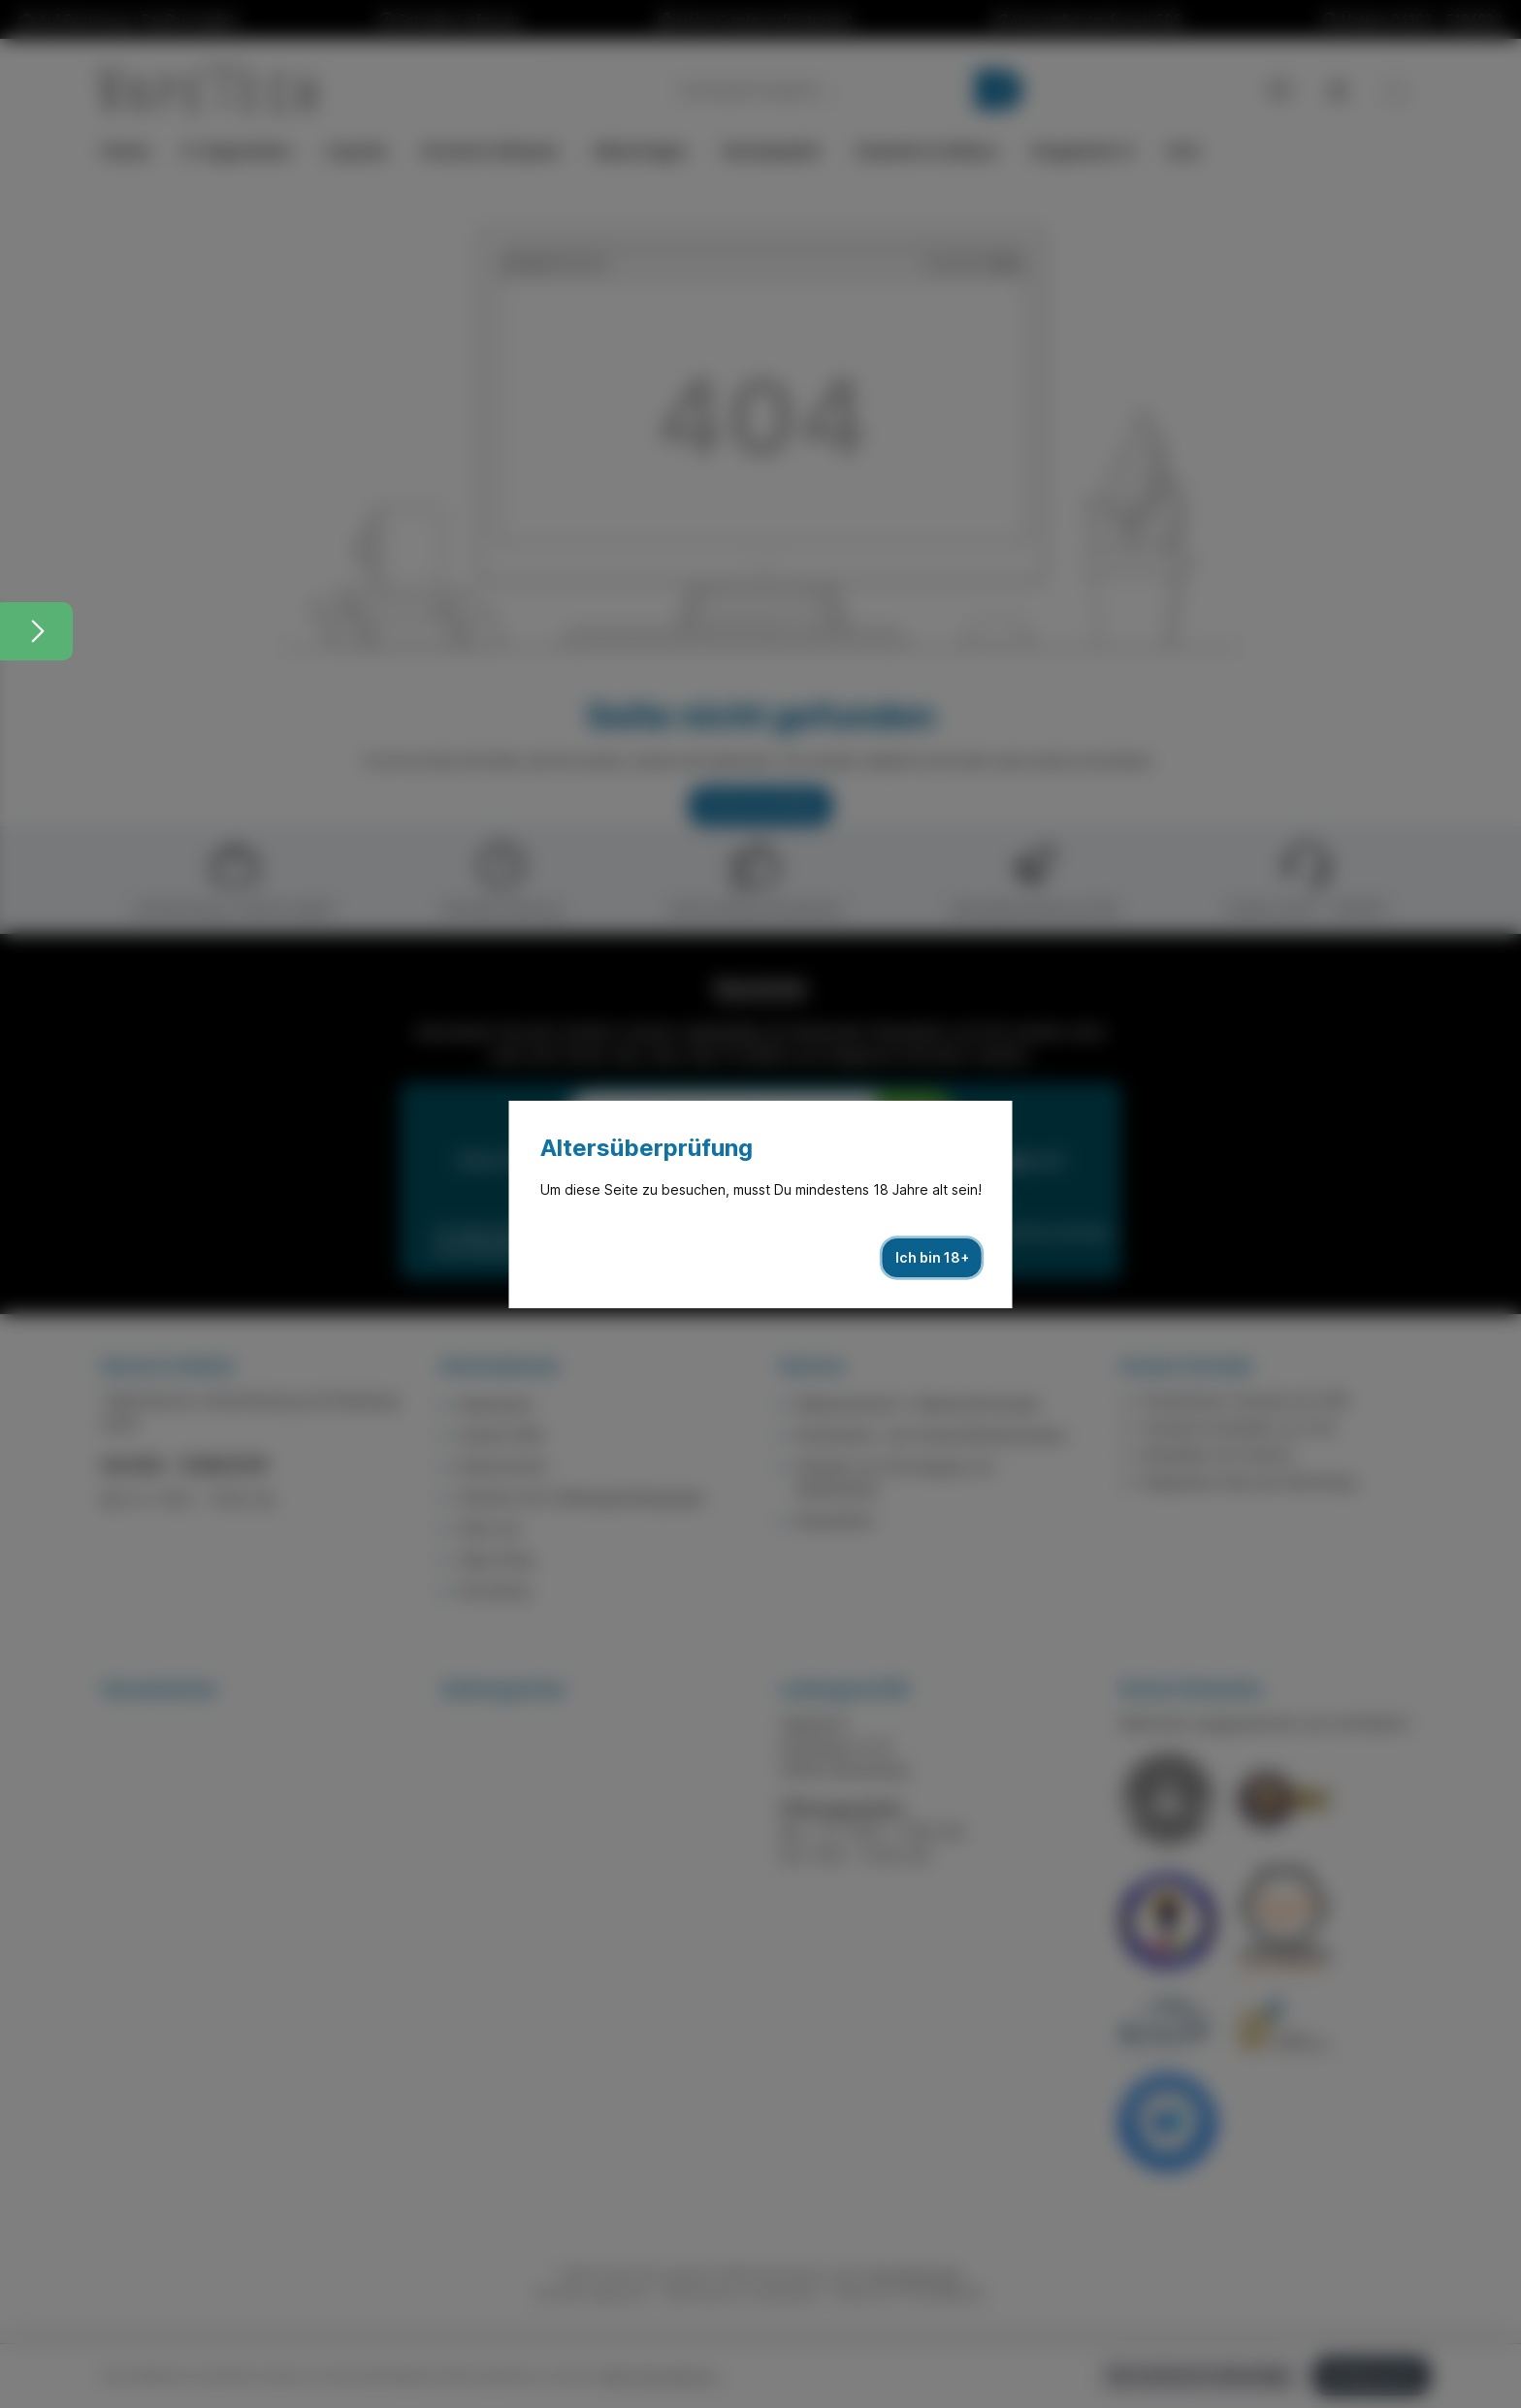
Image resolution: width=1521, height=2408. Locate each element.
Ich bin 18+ (932, 1257)
